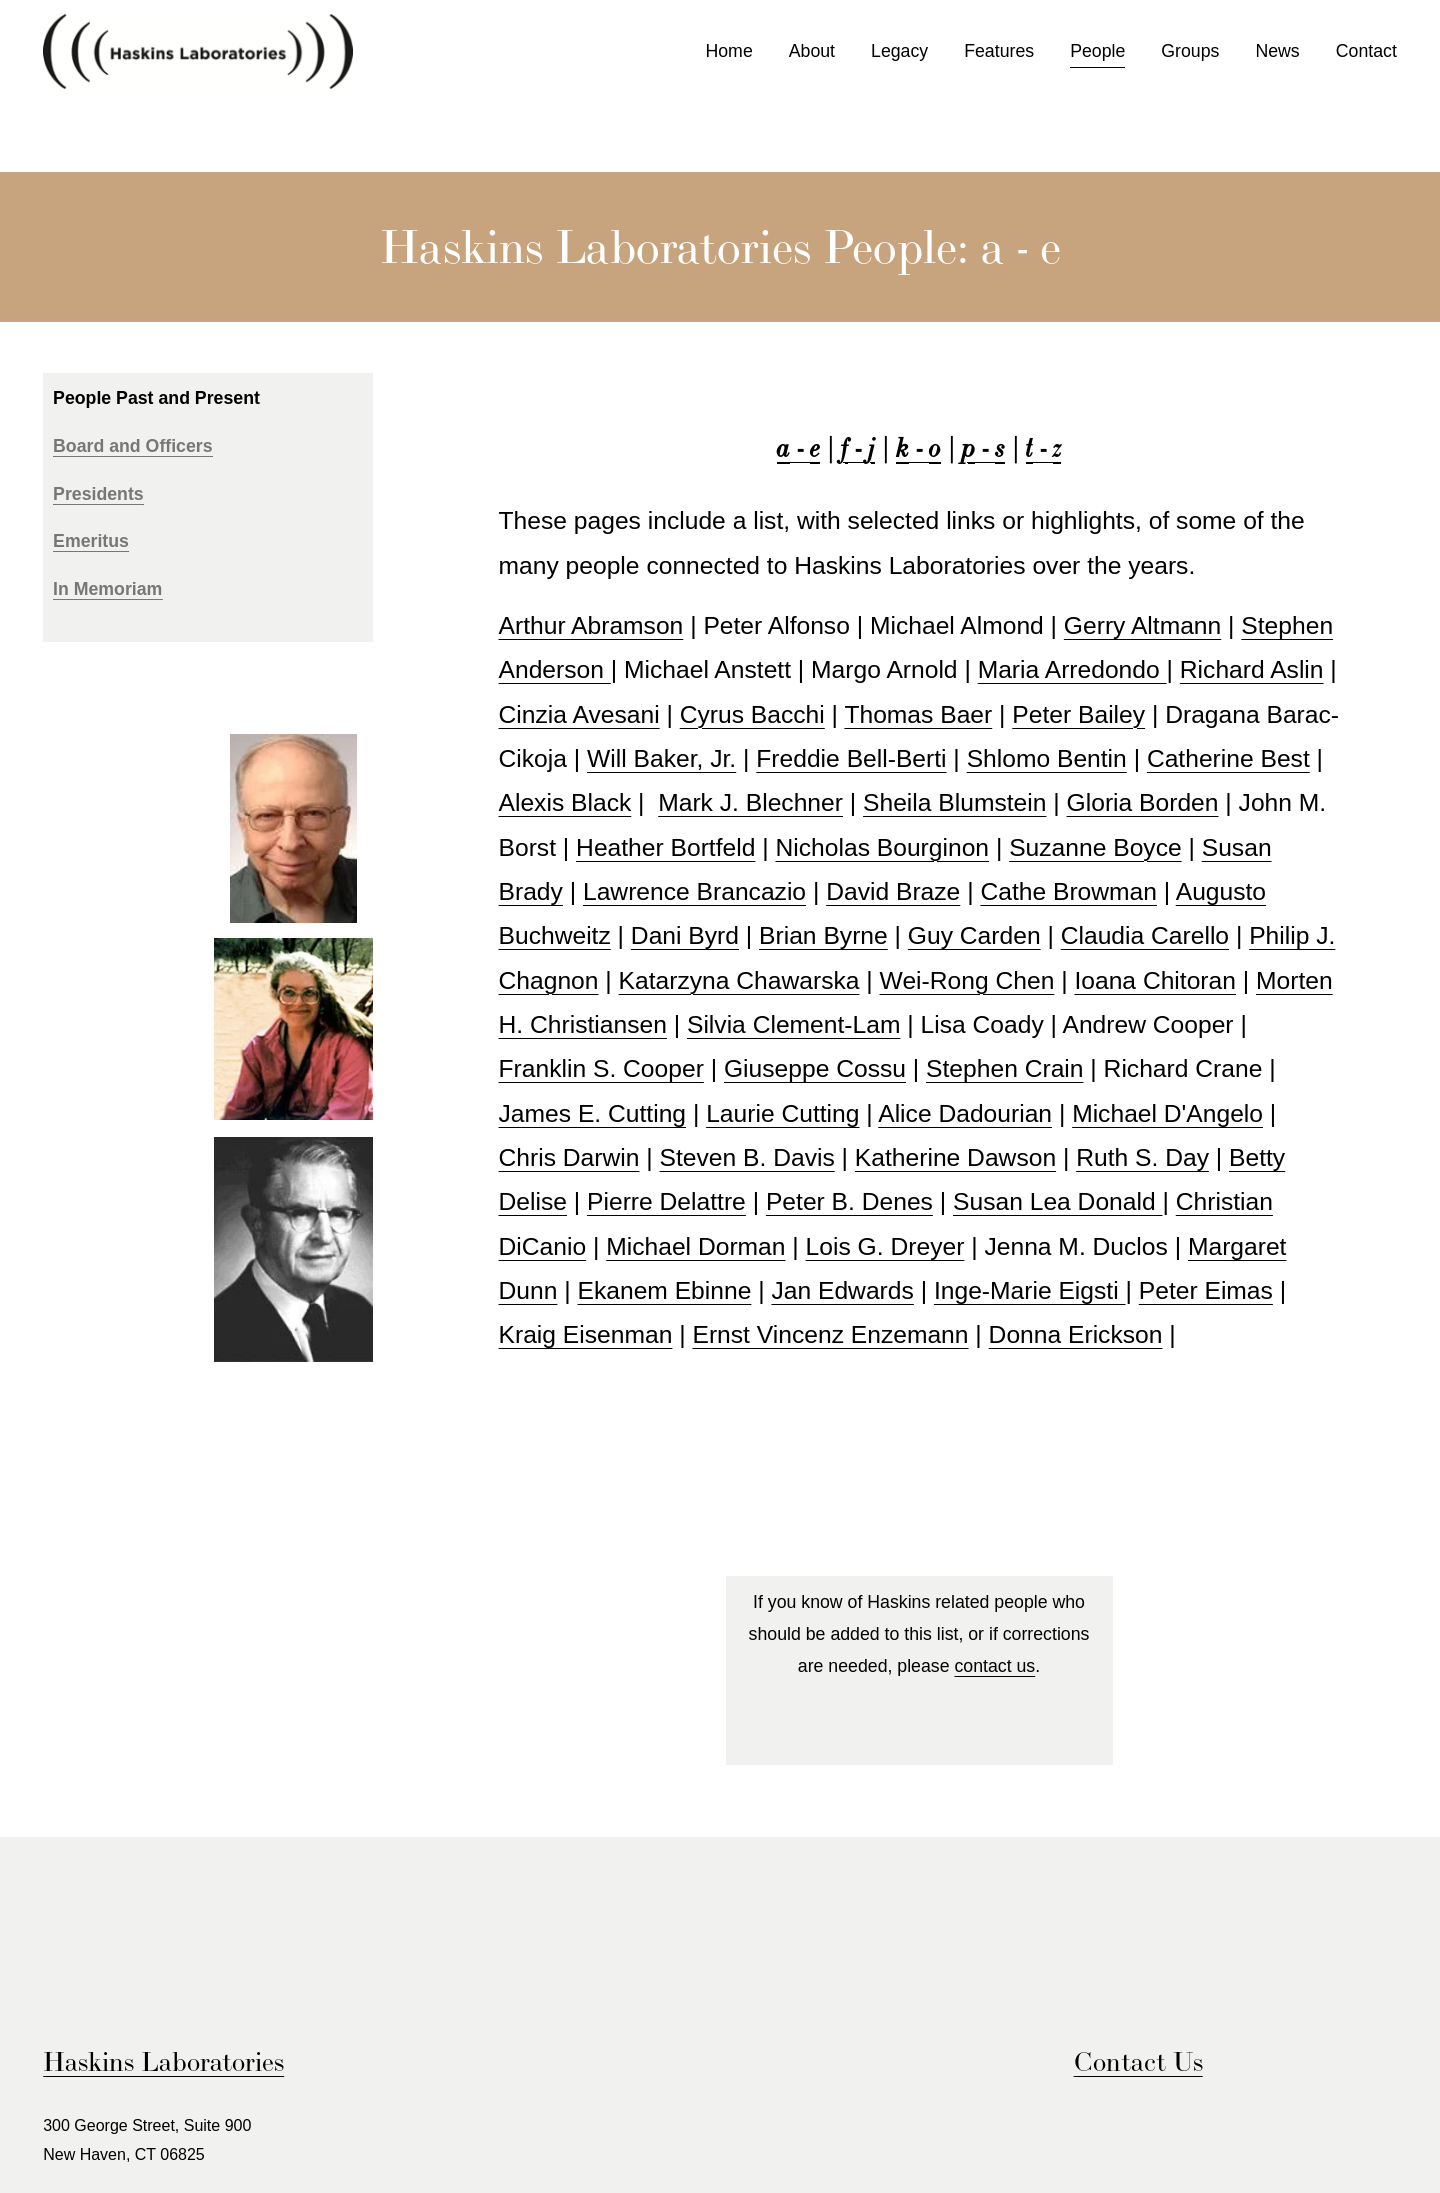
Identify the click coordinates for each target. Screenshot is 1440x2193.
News (1277, 51)
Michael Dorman (695, 1246)
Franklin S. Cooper (601, 1068)
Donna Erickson (1076, 1334)
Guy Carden (974, 935)
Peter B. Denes (849, 1201)
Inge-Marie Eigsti (1030, 1290)
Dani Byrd (685, 935)
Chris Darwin (569, 1157)
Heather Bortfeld (665, 847)
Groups (1190, 51)
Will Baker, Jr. (661, 758)
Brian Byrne (823, 935)
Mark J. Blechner (750, 802)
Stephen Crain (1004, 1068)
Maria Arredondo (1072, 669)
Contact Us (1138, 2061)
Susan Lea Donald (1057, 1201)
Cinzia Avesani (579, 714)
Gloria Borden (1143, 802)
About (812, 51)
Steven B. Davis (747, 1157)
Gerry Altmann (1142, 625)
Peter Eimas (1206, 1290)
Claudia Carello (1145, 935)
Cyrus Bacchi (752, 714)
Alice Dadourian (965, 1113)
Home (728, 51)
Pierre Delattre (666, 1201)
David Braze (893, 891)
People (1097, 51)
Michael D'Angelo (1167, 1113)
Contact (1366, 51)
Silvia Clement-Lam (794, 1024)
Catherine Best (1228, 758)
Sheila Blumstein (954, 802)
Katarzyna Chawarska (739, 980)
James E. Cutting (593, 1113)
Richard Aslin (1252, 669)
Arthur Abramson (591, 625)
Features (999, 51)
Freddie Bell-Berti (851, 758)
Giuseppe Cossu (815, 1068)
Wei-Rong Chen (967, 980)
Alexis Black (565, 802)
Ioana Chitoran (1155, 980)
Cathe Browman (1068, 891)
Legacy (899, 51)
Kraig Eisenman (586, 1334)
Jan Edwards (842, 1290)
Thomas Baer (918, 714)
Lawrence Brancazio (694, 891)
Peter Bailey (1078, 714)
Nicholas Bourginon (883, 847)
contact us (994, 1666)
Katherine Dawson (955, 1157)
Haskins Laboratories (163, 2061)
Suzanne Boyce (1095, 847)
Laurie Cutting (782, 1113)
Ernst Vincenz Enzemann (830, 1334)
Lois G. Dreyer (885, 1246)
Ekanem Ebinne (665, 1290)
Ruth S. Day (1142, 1157)
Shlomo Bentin (1047, 758)
